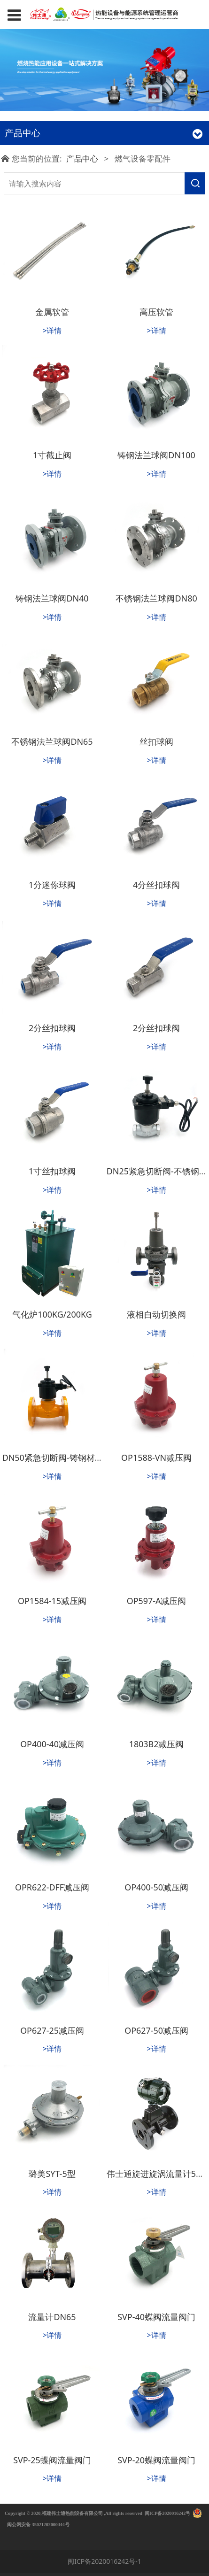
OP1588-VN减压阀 (156, 1457)
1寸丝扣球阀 (52, 1171)
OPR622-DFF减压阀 (52, 1887)
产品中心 (82, 158)
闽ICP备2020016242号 (167, 2513)
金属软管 (52, 311)
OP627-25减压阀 (52, 2030)
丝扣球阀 (156, 741)
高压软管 (156, 311)
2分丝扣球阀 (52, 1027)
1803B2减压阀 (156, 1744)
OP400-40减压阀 (52, 1744)
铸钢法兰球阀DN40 (51, 598)
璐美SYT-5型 (52, 2173)
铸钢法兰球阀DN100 (156, 455)
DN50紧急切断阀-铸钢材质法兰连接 (69, 1457)
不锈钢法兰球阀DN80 (156, 598)
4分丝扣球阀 (156, 884)
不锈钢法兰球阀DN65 (52, 741)
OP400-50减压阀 (156, 1887)
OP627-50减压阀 (156, 2030)
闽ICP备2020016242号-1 (104, 2561)
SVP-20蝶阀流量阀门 (156, 2460)
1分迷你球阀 (52, 884)
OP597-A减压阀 (156, 1600)
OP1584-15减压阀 (52, 1600)
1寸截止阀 (52, 455)
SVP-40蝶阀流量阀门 (156, 2316)
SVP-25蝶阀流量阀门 (52, 2460)
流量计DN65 (52, 2316)
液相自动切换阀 (156, 1314)
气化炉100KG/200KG (52, 1314)
